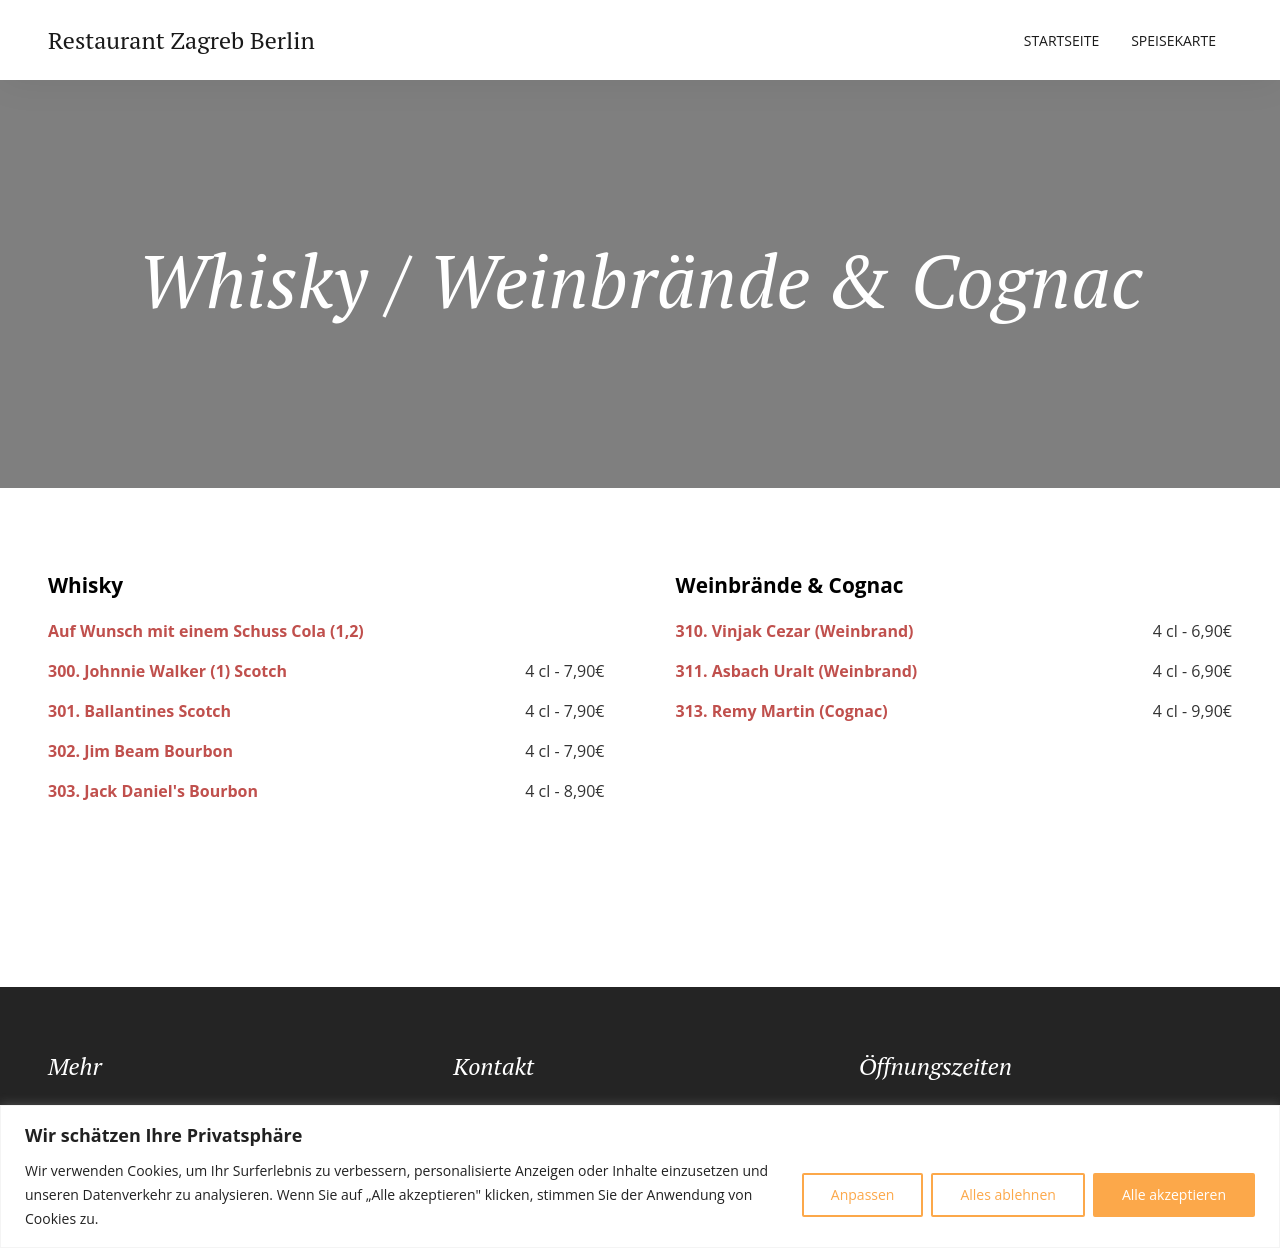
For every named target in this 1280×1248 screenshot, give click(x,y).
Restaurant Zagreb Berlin (181, 40)
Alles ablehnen (1007, 1194)
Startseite (1061, 40)
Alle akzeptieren (1174, 1194)
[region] (640, 1176)
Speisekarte (1173, 40)
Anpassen (863, 1194)
